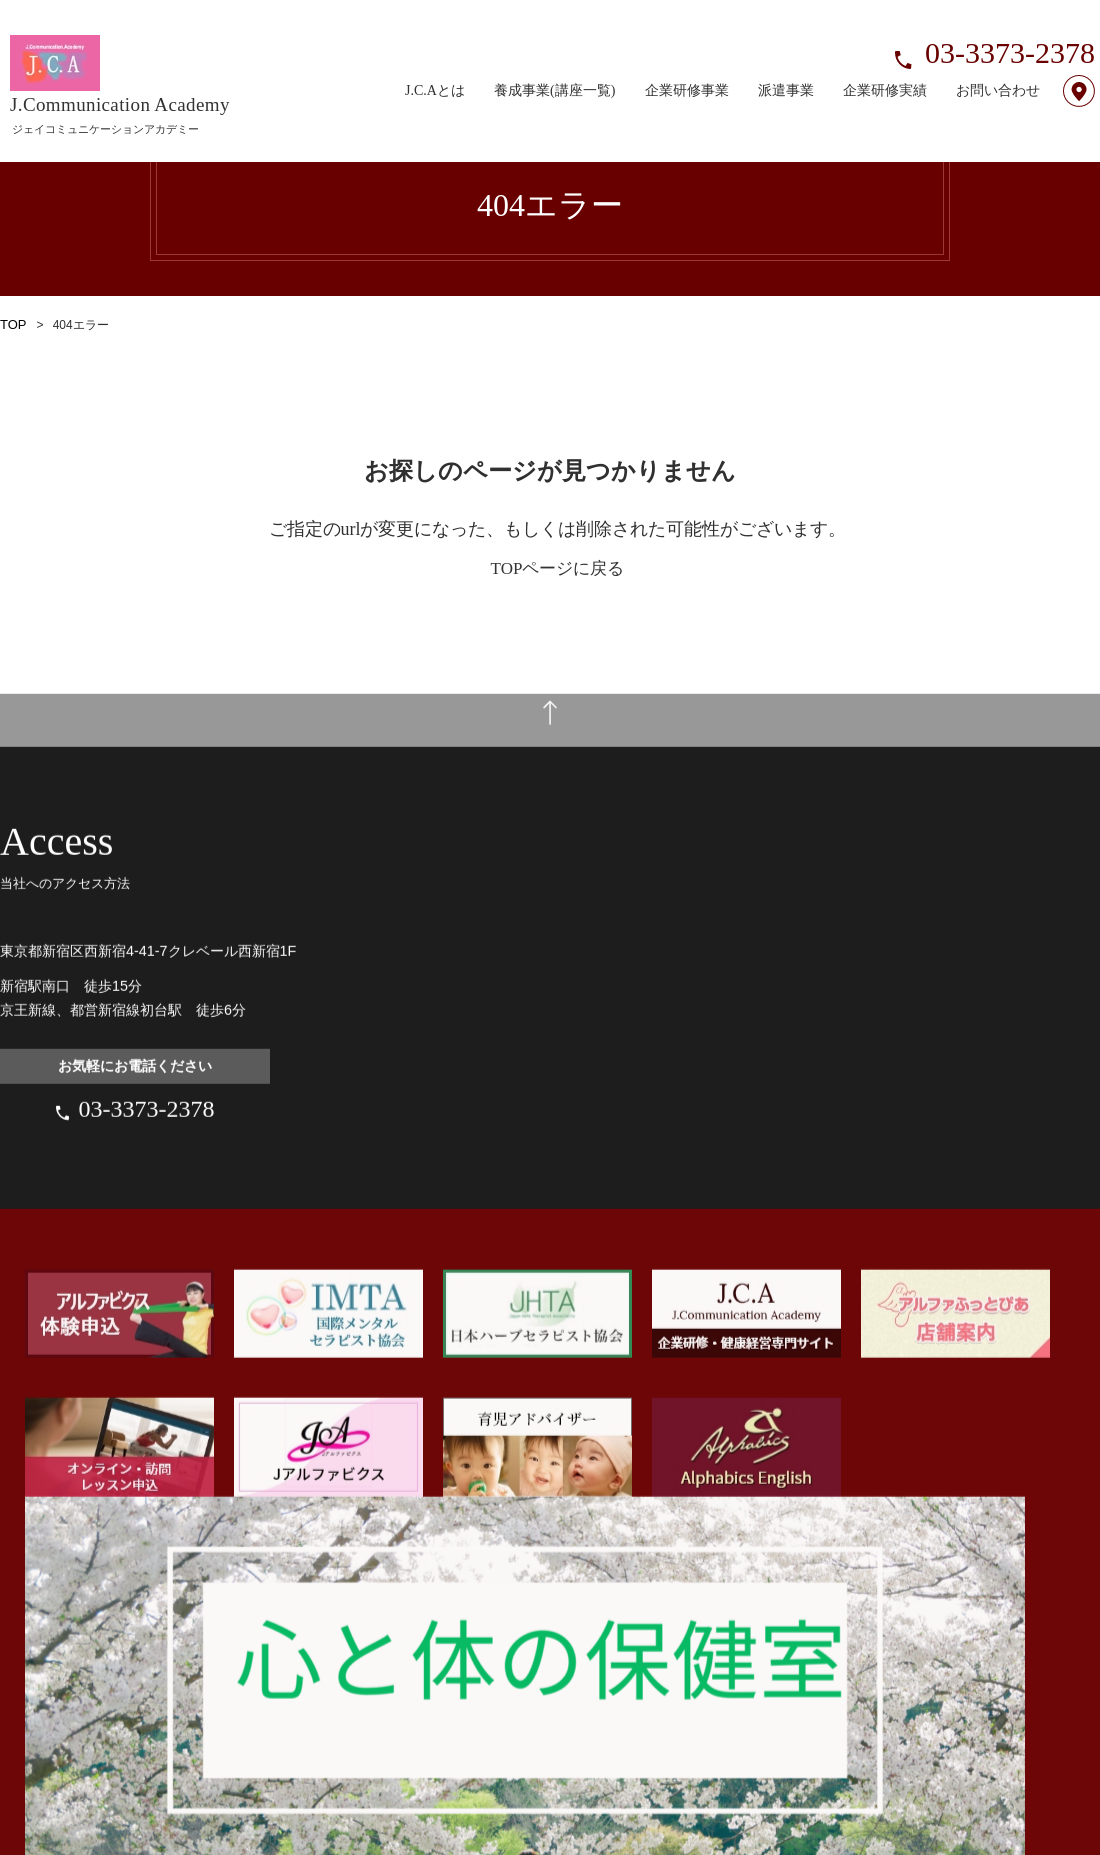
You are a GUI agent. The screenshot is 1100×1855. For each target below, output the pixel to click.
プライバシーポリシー (170, 1845)
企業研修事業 (687, 66)
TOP (12, 325)
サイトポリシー (45, 1845)
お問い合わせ (998, 66)
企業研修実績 (885, 66)
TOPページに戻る (558, 568)
